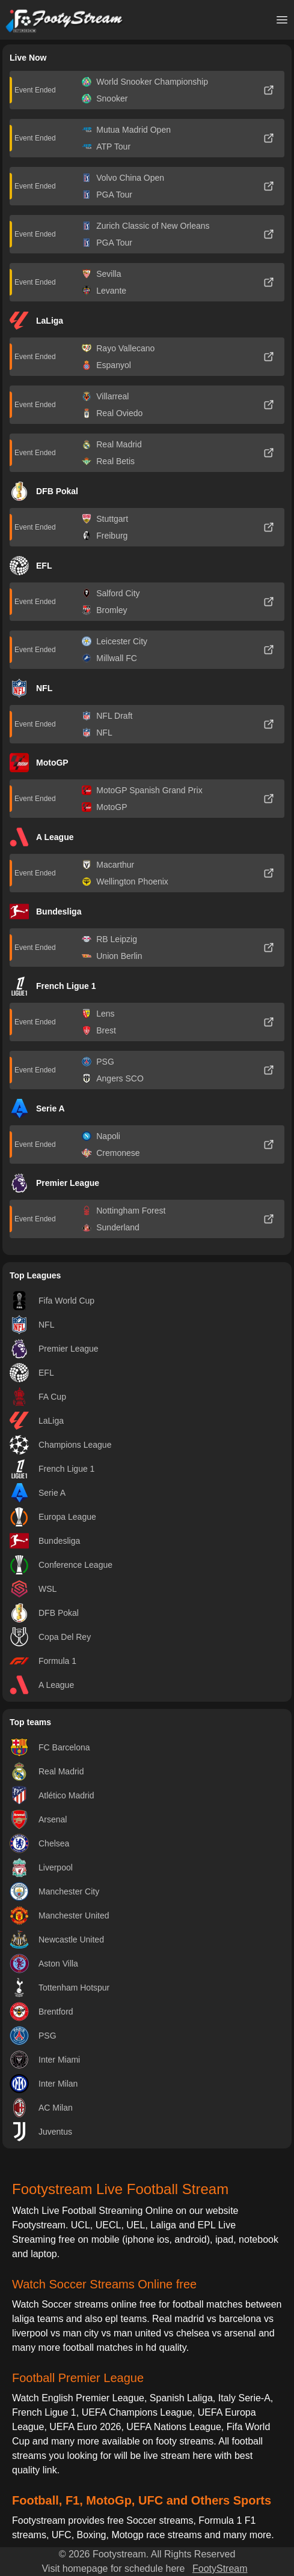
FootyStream (220, 2568)
